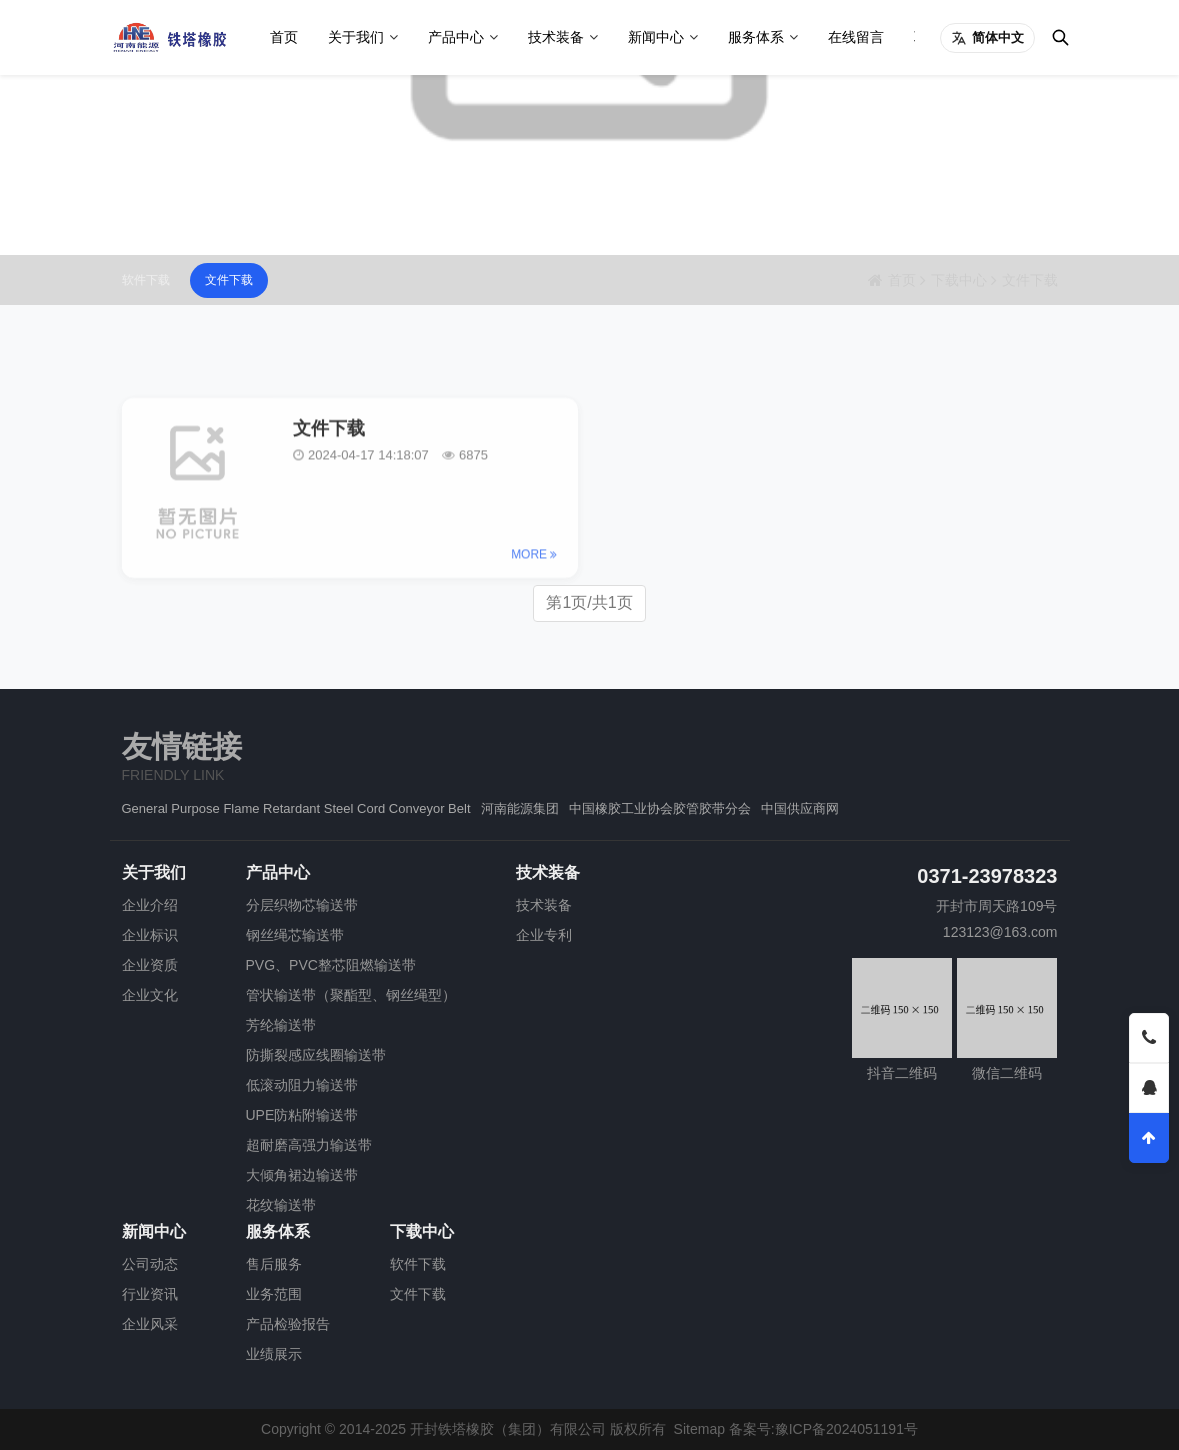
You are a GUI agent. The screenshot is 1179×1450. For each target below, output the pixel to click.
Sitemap (699, 1429)
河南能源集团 (520, 808)
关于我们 (356, 37)
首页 (284, 37)
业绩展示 (274, 1354)
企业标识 (150, 935)
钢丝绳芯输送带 (295, 935)
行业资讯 (150, 1294)
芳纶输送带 (281, 1025)
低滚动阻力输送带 (302, 1085)
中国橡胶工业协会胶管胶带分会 (660, 808)
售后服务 (274, 1264)
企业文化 (150, 995)
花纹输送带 (281, 1205)
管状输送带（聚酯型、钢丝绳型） (351, 995)
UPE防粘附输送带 (302, 1115)
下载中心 (959, 280)
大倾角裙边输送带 (302, 1175)
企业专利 (544, 935)
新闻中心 (656, 37)
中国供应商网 (800, 808)
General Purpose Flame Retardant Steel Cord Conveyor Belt (296, 808)
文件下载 (229, 280)
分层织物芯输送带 (302, 905)
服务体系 (756, 37)
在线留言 (856, 37)
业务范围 (274, 1294)
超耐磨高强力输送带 (309, 1145)
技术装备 (556, 37)
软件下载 (146, 280)
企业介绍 (150, 905)
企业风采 (150, 1324)
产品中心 (456, 37)
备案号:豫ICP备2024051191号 (823, 1429)
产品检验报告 (288, 1324)
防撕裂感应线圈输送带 (316, 1055)
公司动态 (150, 1264)
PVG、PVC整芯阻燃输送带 (331, 965)
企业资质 (150, 965)
